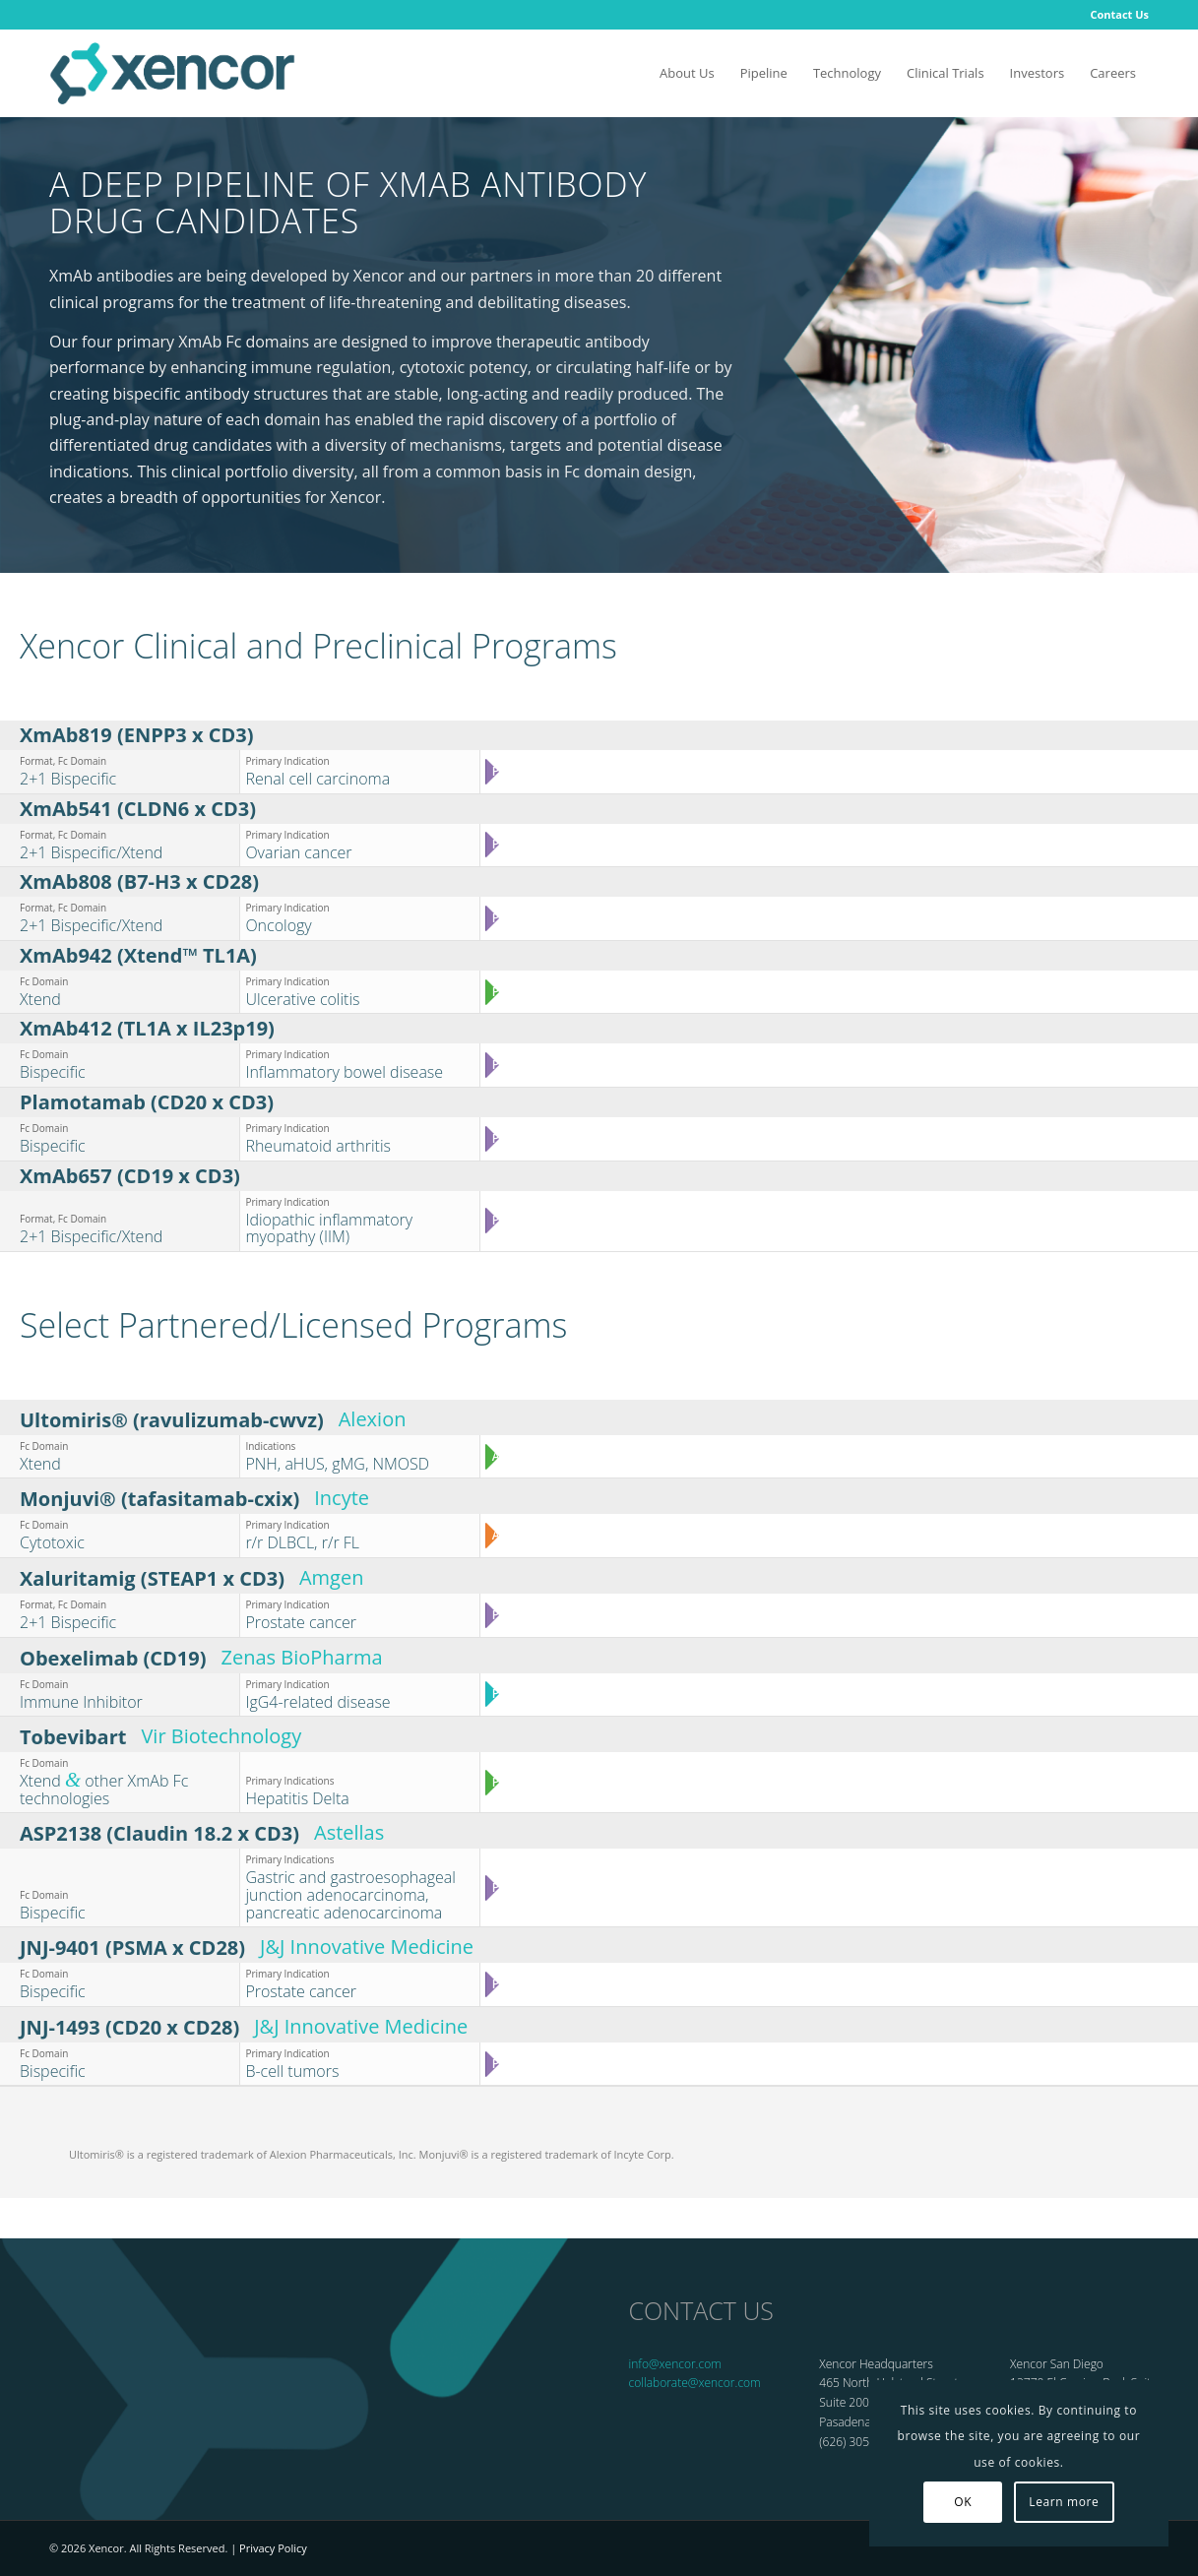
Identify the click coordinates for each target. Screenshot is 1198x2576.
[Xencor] (172, 73)
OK (963, 2501)
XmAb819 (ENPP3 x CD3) (136, 735)
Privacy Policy (273, 2548)
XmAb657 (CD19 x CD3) (130, 1175)
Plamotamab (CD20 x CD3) (147, 1102)
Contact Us (1119, 14)
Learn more (1064, 2501)
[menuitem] (1114, 15)
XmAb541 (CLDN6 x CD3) (138, 808)
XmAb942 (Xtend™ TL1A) (138, 955)
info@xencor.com (675, 2364)
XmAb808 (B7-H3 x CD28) (139, 881)
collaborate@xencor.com (695, 2382)
